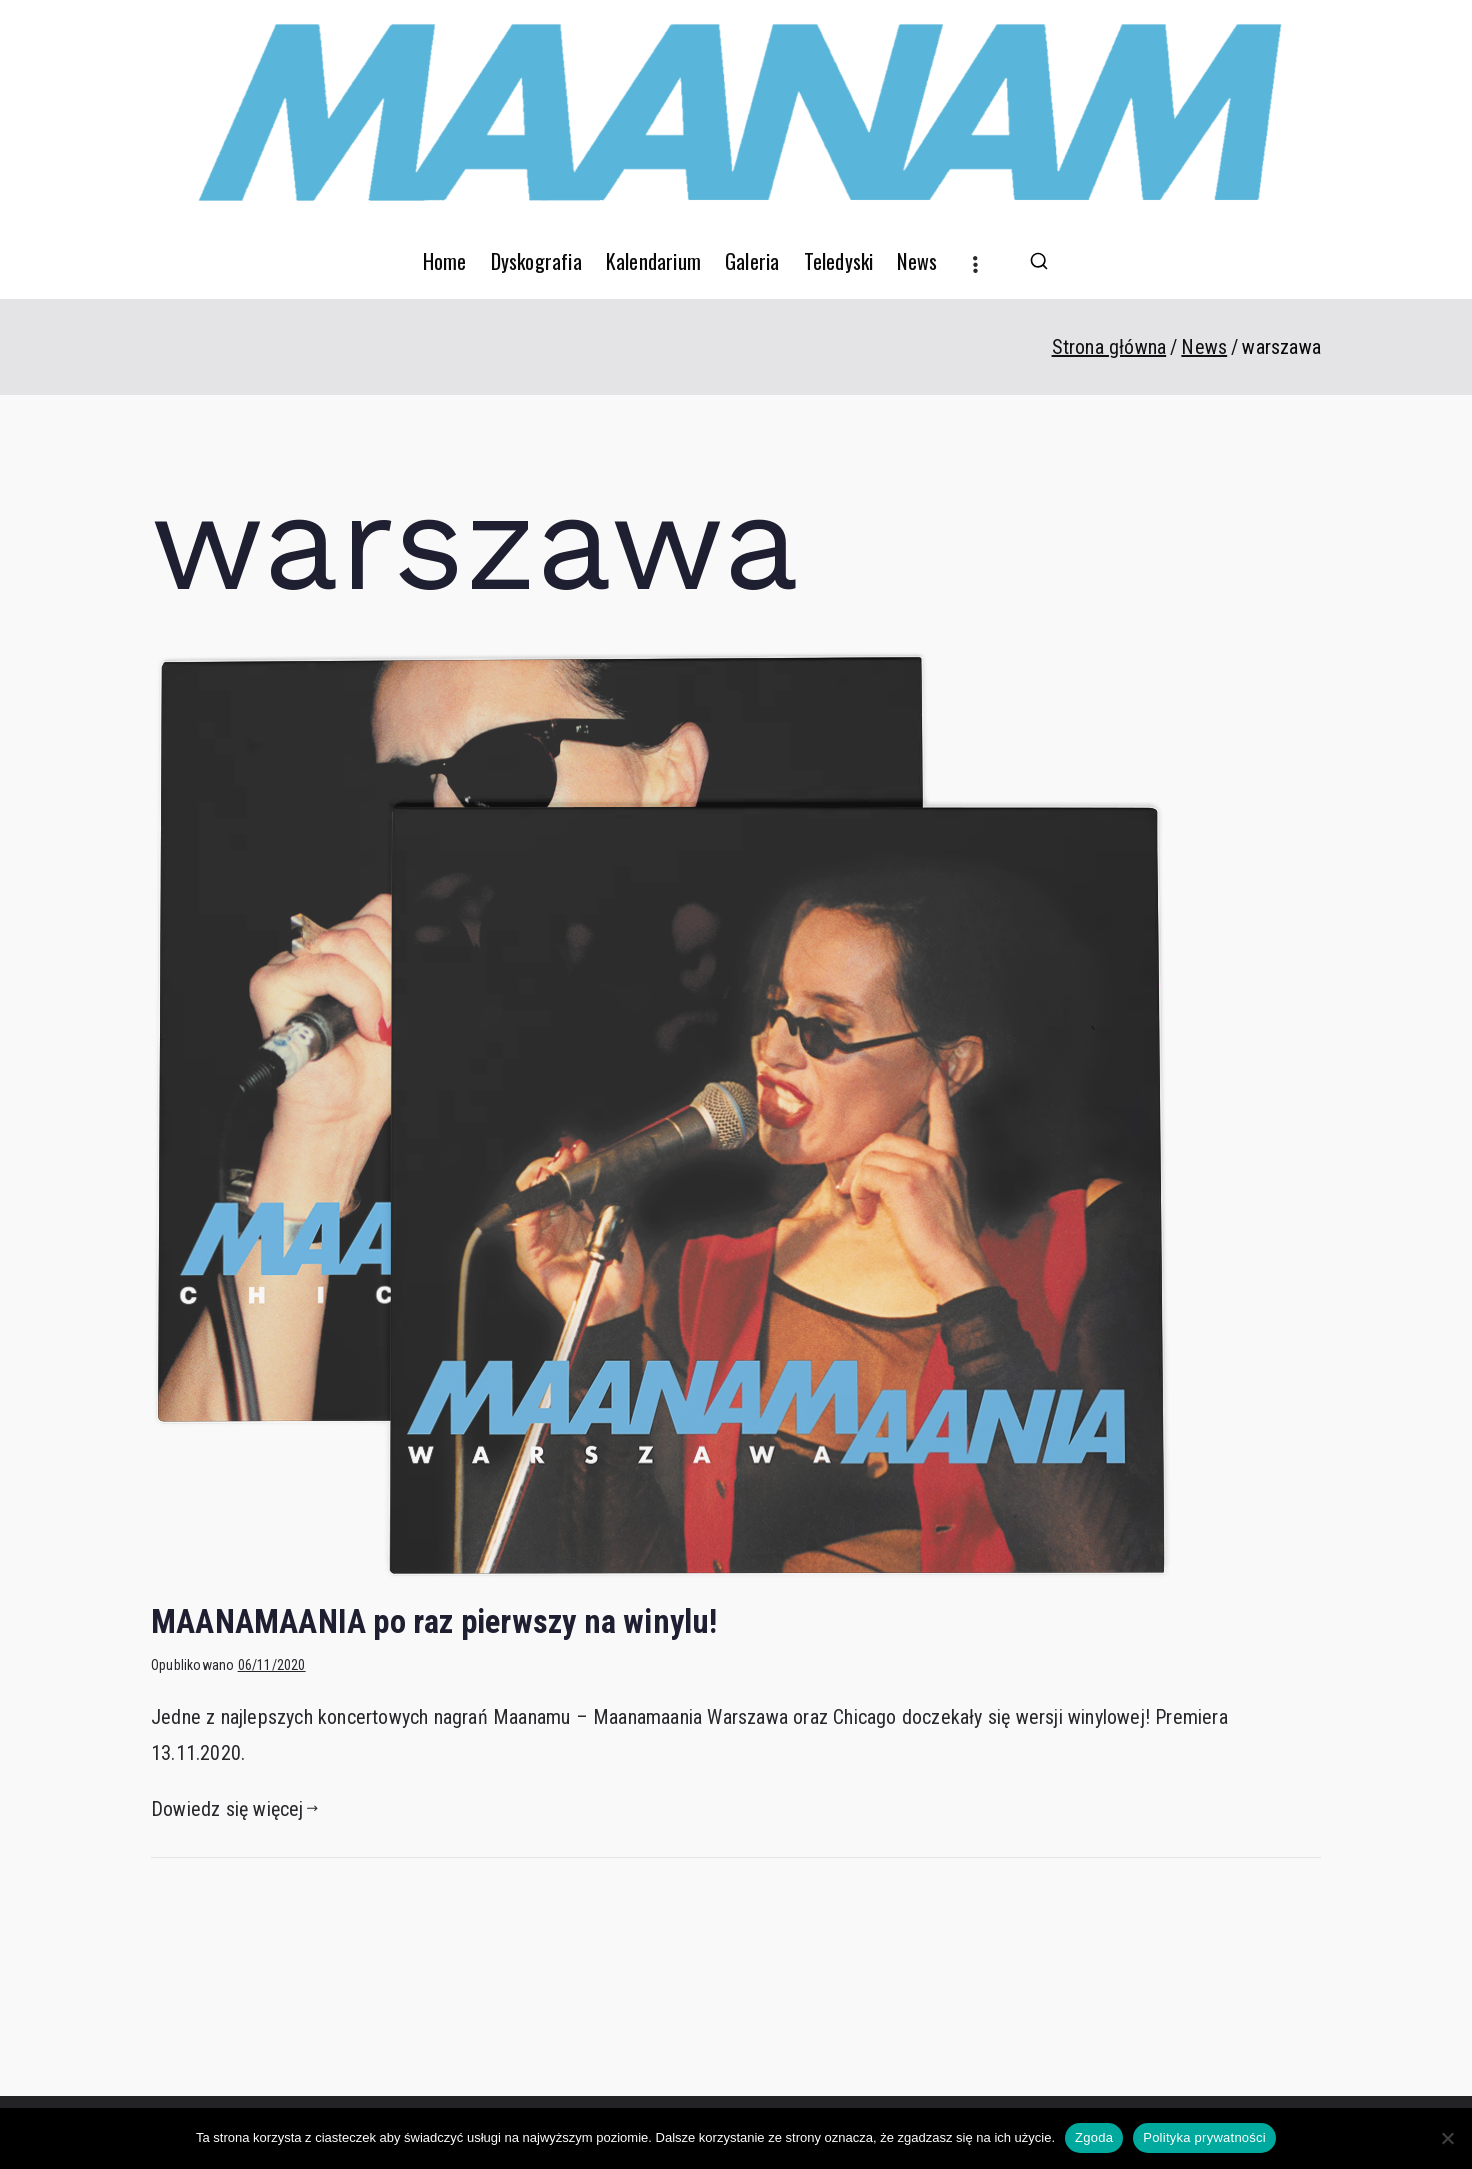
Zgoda (1094, 2137)
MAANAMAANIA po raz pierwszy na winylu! (434, 1622)
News (917, 261)
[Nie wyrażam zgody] (1447, 2138)
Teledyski (839, 261)
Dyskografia (536, 261)
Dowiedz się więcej (234, 1809)
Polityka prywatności (1204, 2137)
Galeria (752, 261)
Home (445, 261)
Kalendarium (653, 261)
